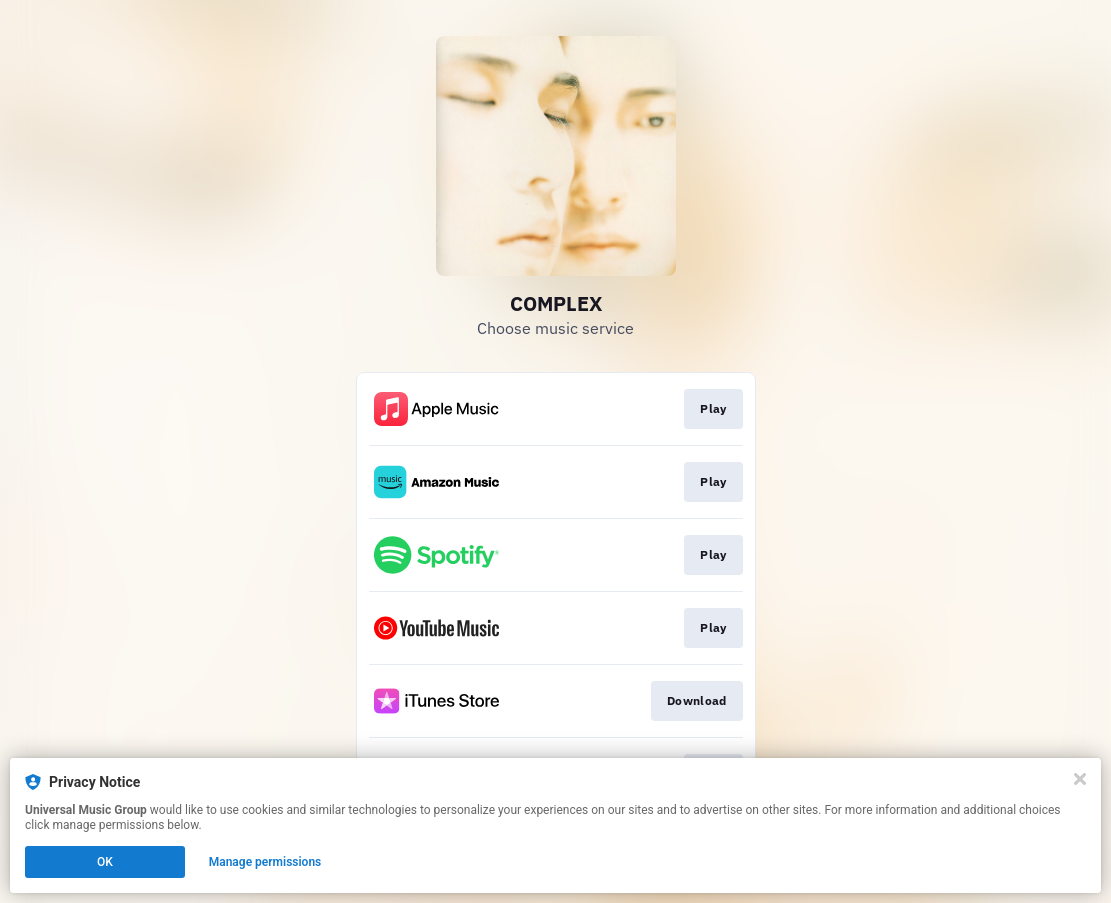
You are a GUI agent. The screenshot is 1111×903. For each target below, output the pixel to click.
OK (105, 862)
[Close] (1080, 779)
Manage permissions (265, 862)
